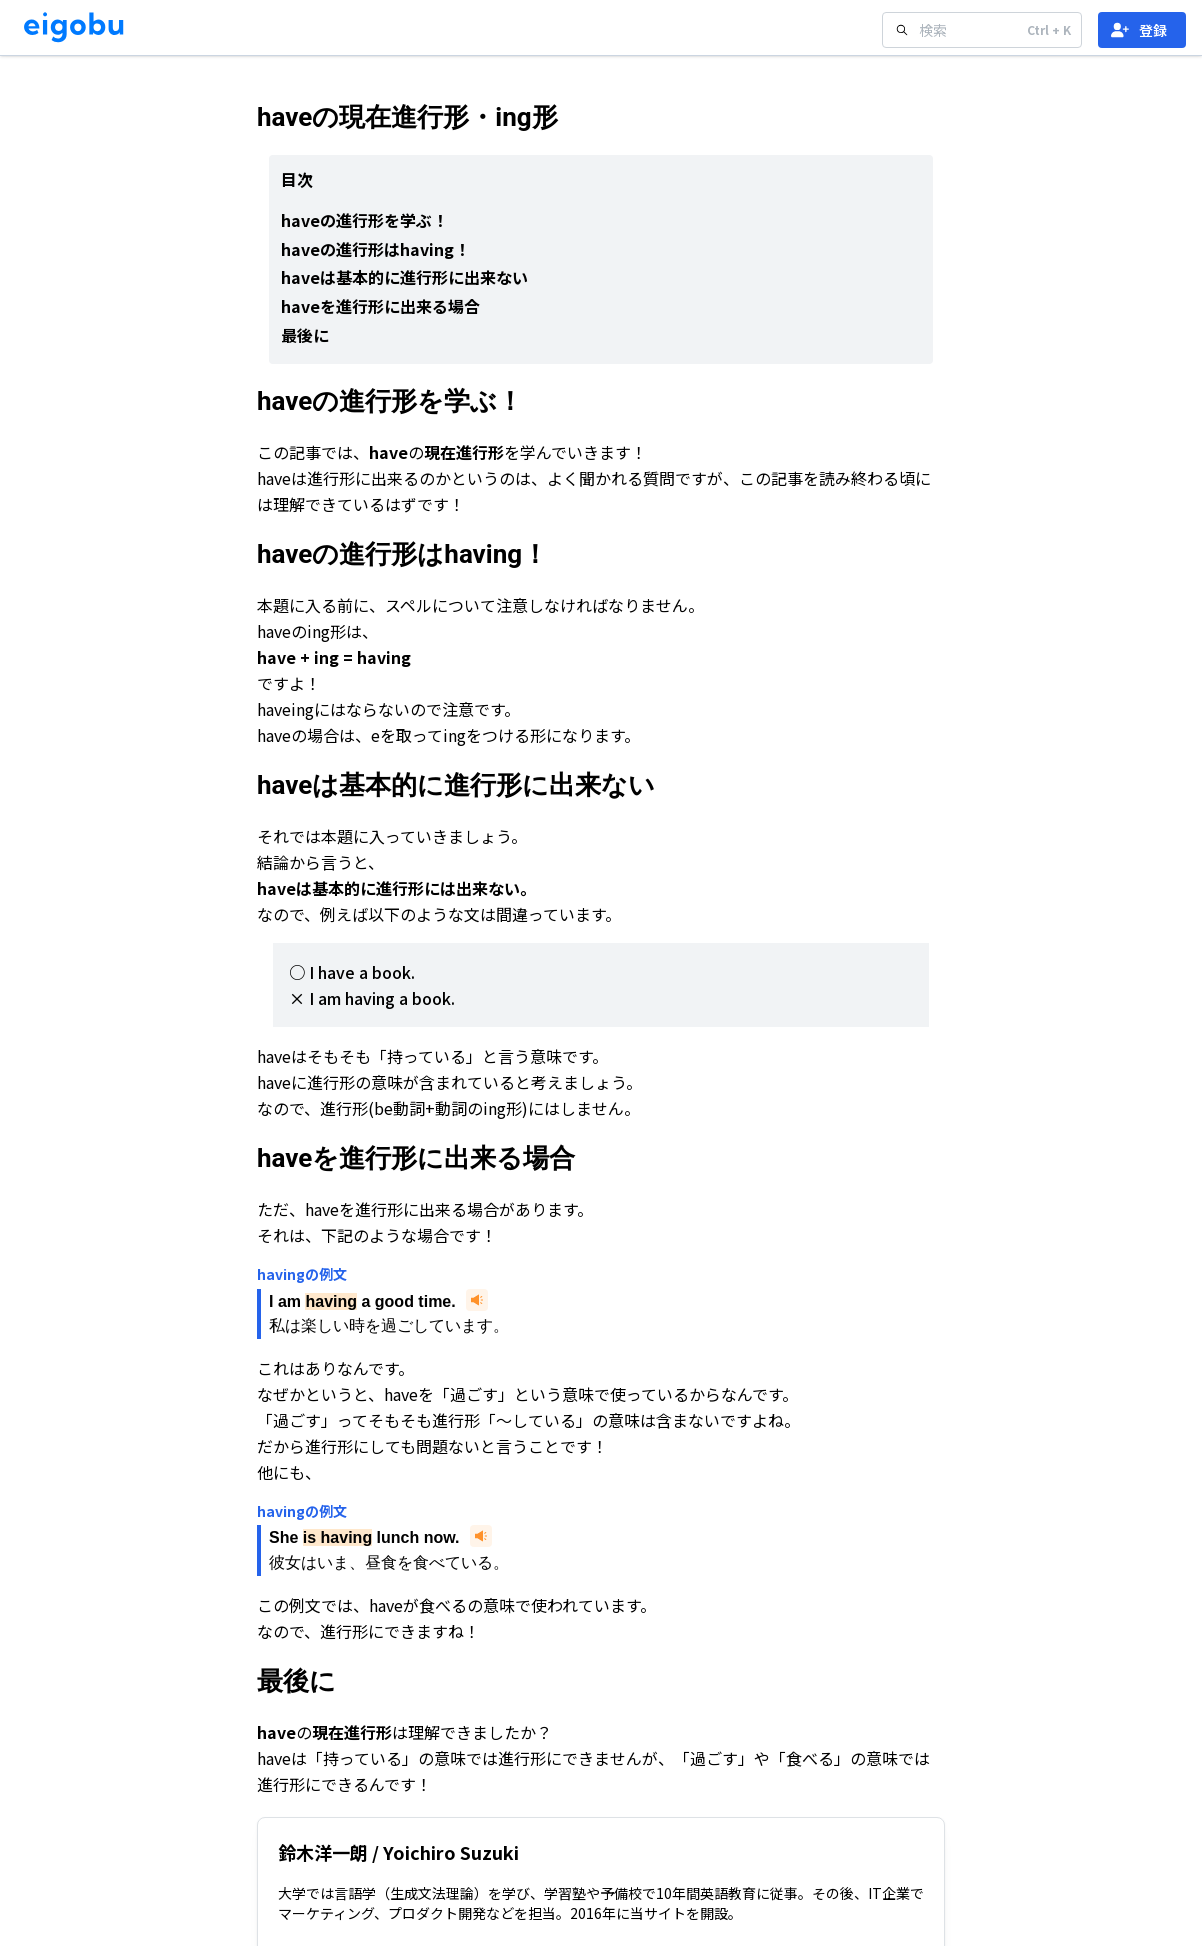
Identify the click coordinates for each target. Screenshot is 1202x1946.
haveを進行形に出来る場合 (380, 306)
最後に (305, 335)
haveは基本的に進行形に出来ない (404, 277)
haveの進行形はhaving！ (375, 249)
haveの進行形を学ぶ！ (364, 220)
